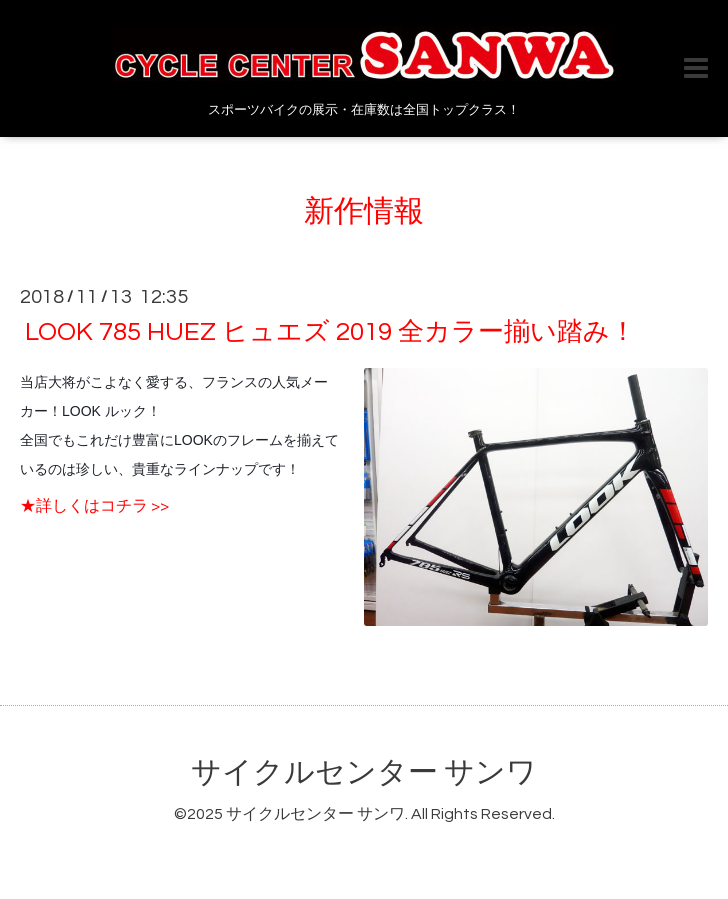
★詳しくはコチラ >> (94, 506)
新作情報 (364, 211)
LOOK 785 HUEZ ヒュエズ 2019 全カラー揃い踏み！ (330, 332)
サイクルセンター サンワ (364, 772)
